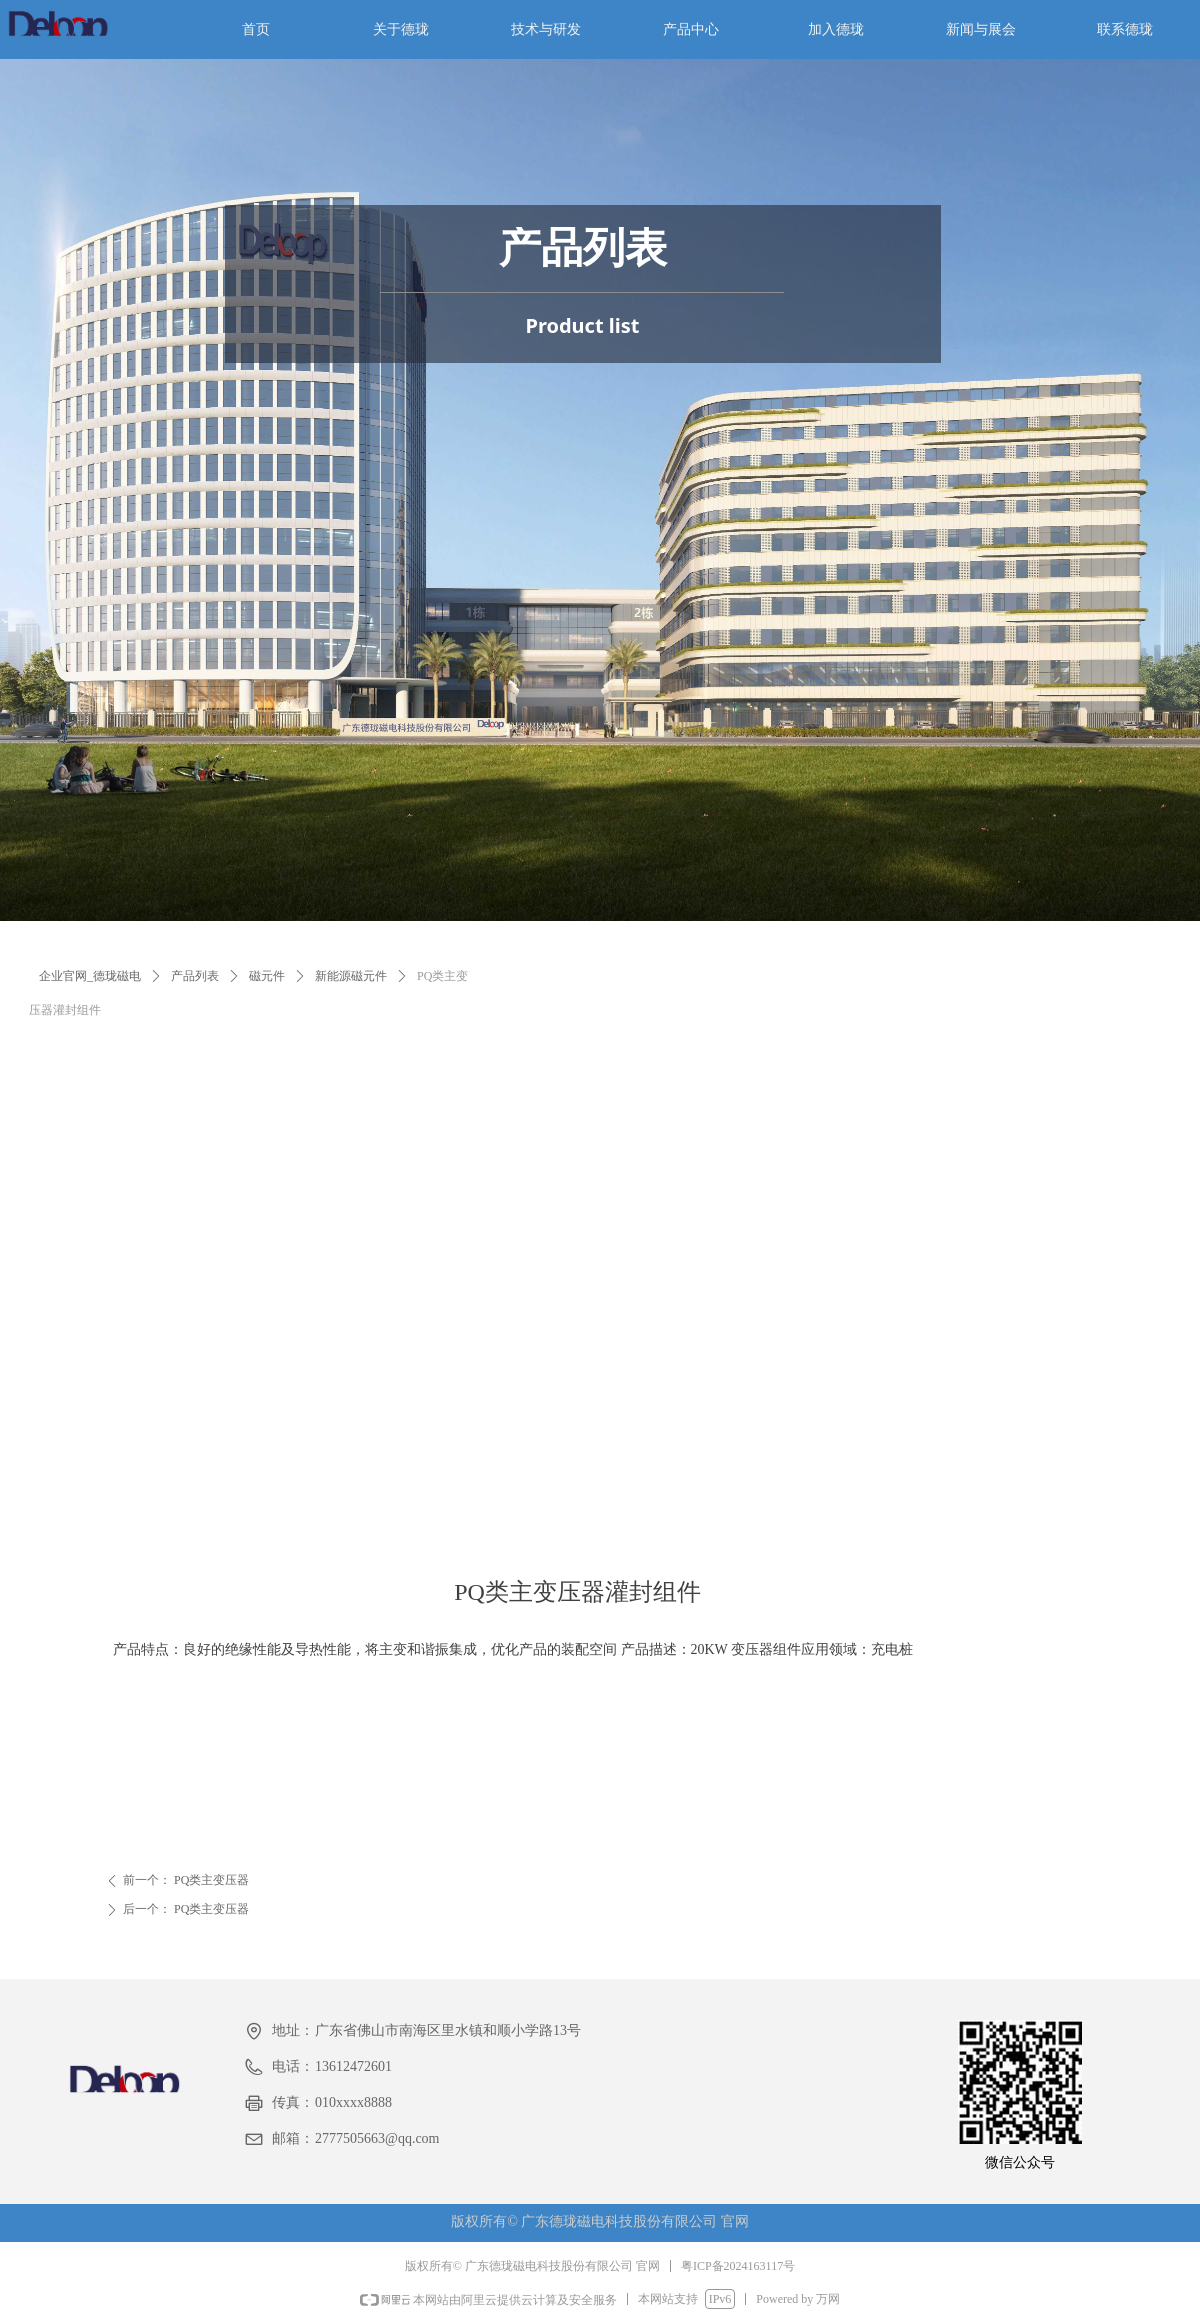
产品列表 (195, 976)
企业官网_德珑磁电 (90, 976)
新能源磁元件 (351, 976)
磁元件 (267, 976)
